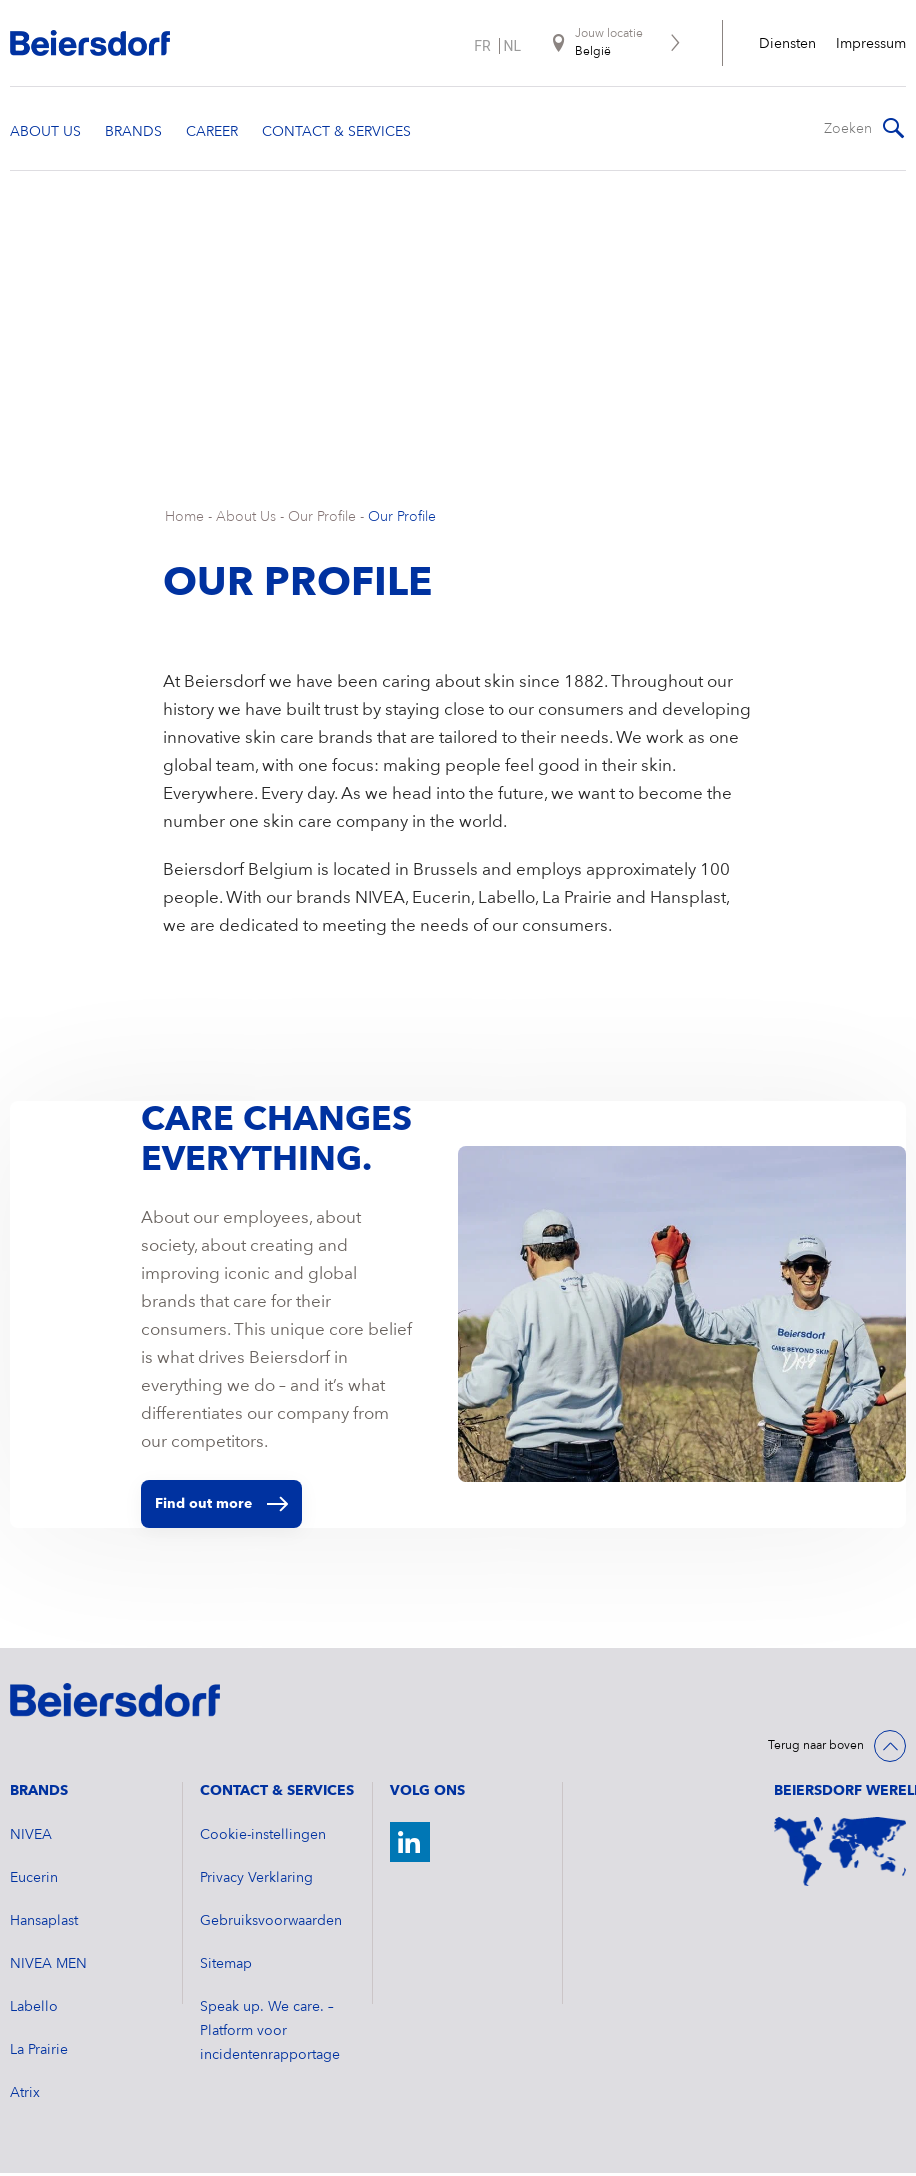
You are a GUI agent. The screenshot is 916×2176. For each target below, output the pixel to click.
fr (482, 46)
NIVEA (31, 1838)
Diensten (787, 44)
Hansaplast (44, 1924)
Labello (34, 2010)
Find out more (221, 1507)
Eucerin (34, 1881)
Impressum (871, 44)
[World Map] (839, 1855)
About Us (246, 520)
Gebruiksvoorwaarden (271, 1924)
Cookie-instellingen (263, 1838)
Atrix (25, 2096)
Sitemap (226, 1967)
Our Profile (322, 520)
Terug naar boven (816, 1749)
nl (513, 46)
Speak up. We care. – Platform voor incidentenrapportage (270, 2034)
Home (184, 520)
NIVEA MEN (48, 1967)
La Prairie (39, 2053)
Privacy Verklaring (256, 1881)
